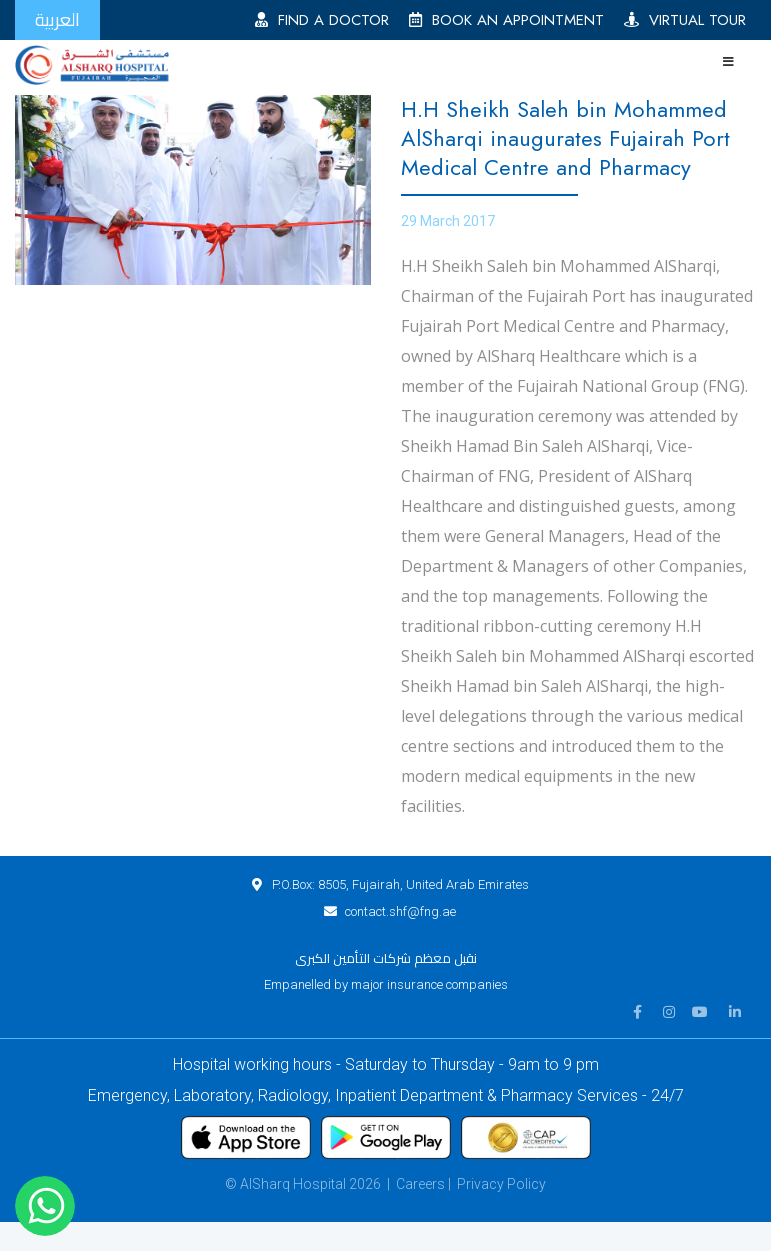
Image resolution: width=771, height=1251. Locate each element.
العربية (57, 19)
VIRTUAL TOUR (685, 20)
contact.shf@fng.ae (400, 911)
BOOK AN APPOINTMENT (506, 20)
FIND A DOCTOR (322, 20)
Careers (420, 1184)
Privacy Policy (501, 1184)
